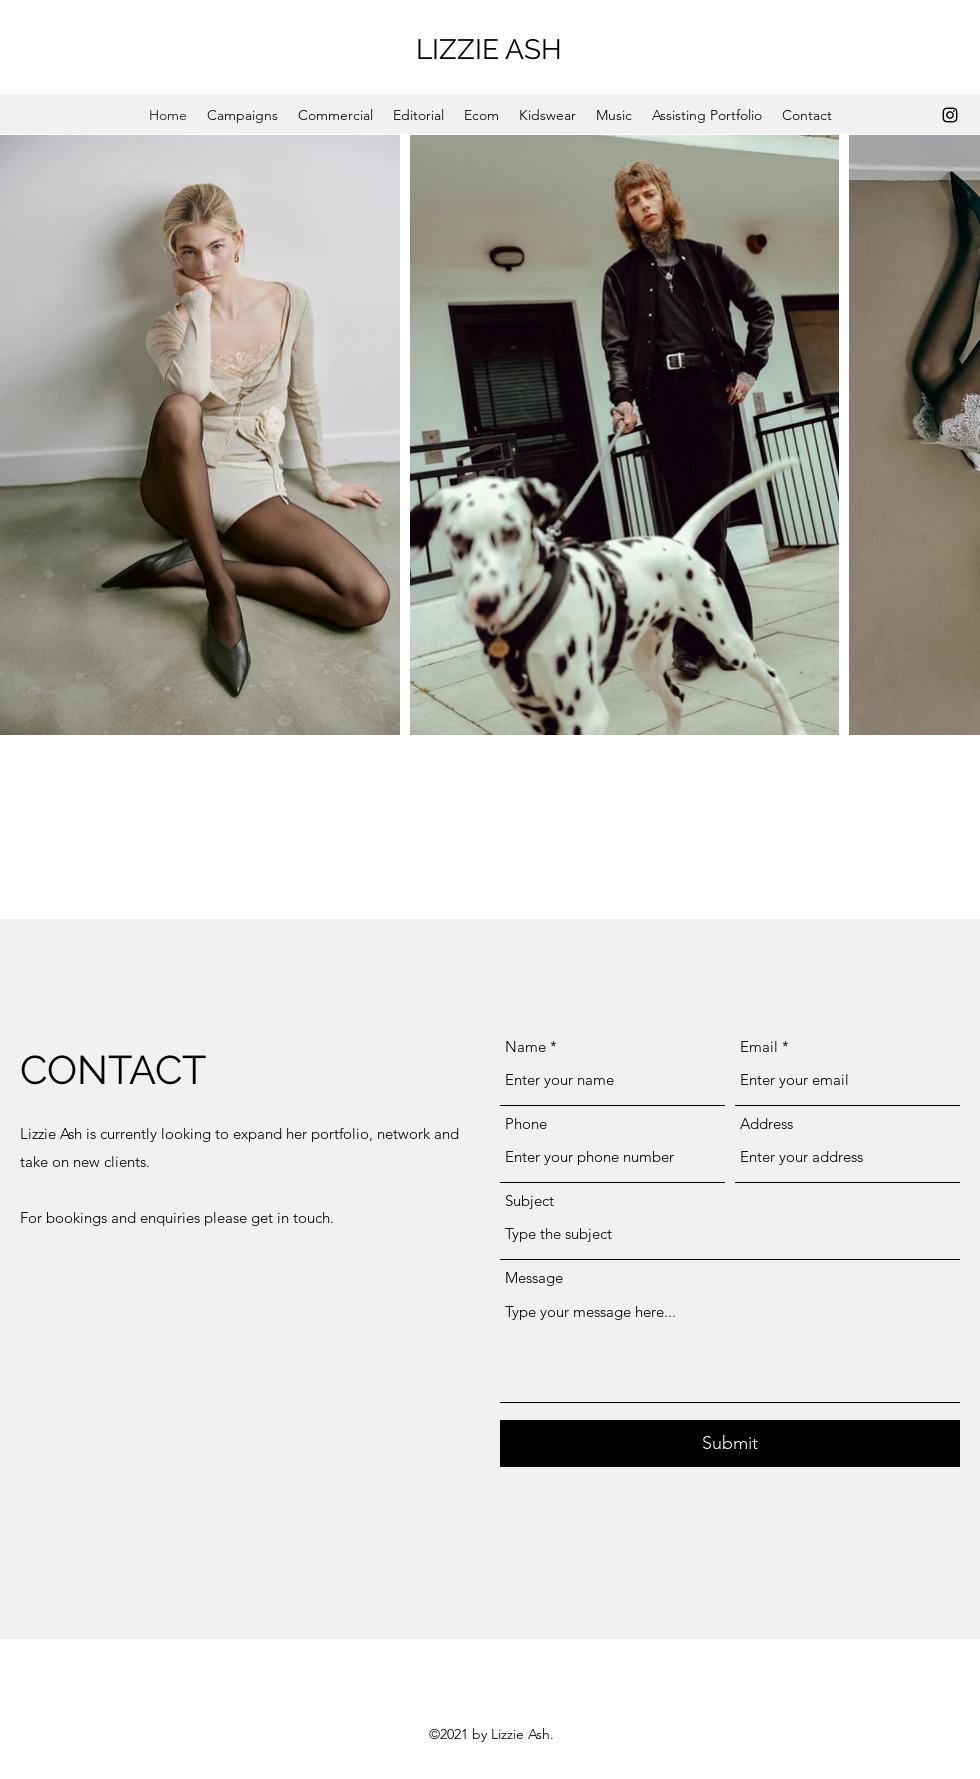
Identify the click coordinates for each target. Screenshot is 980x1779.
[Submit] (730, 1443)
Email (759, 1046)
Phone (526, 1123)
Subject (529, 1200)
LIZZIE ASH (492, 49)
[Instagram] (950, 115)
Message (534, 1277)
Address (766, 1123)
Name (525, 1046)
